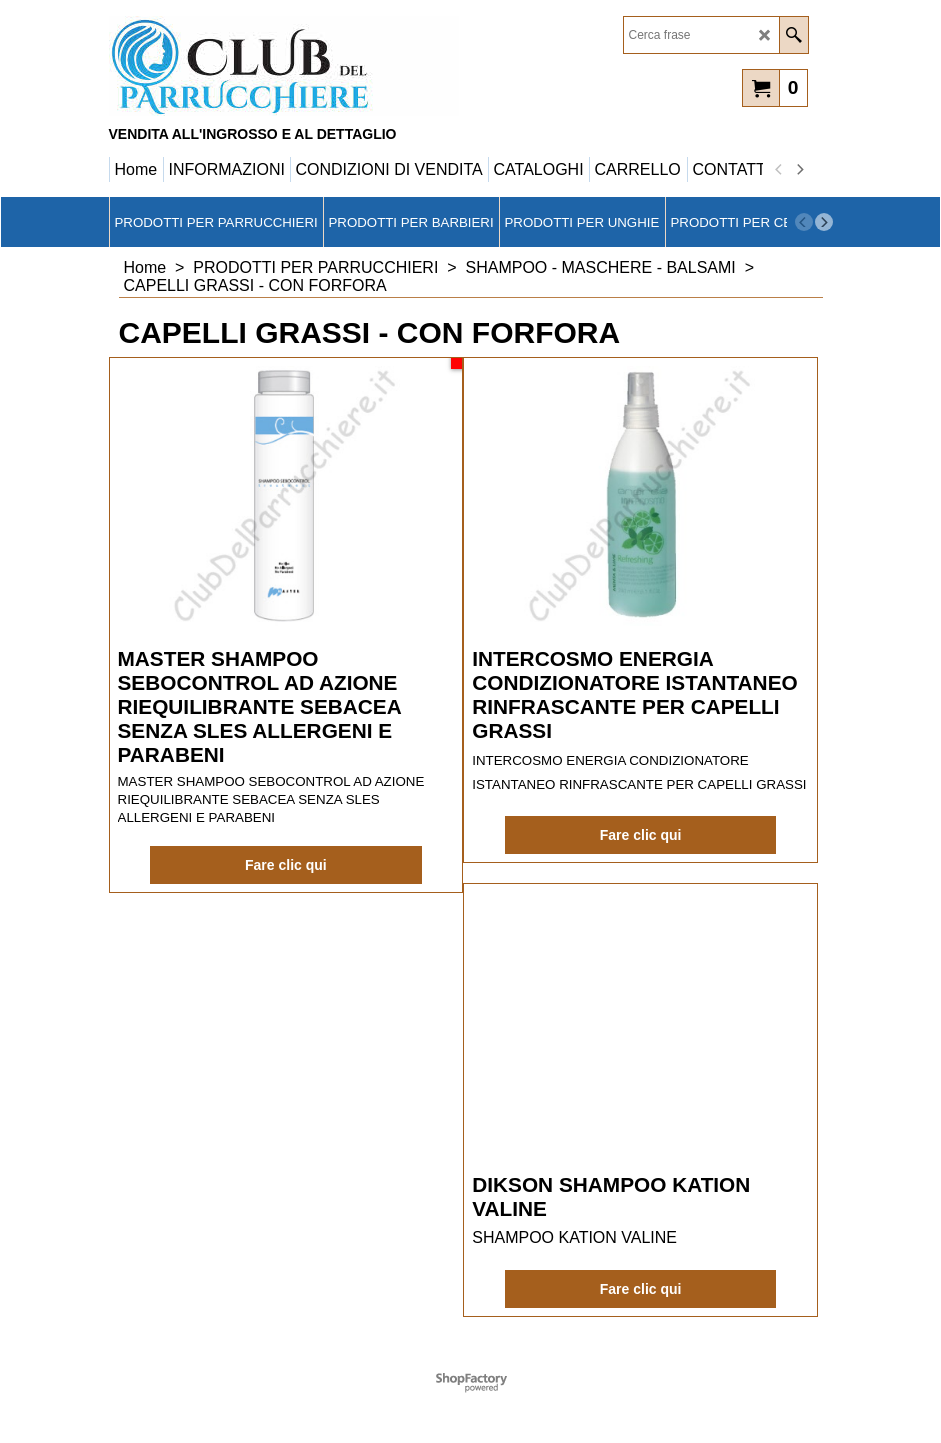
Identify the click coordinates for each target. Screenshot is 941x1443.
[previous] (780, 170)
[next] (800, 170)
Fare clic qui (286, 865)
